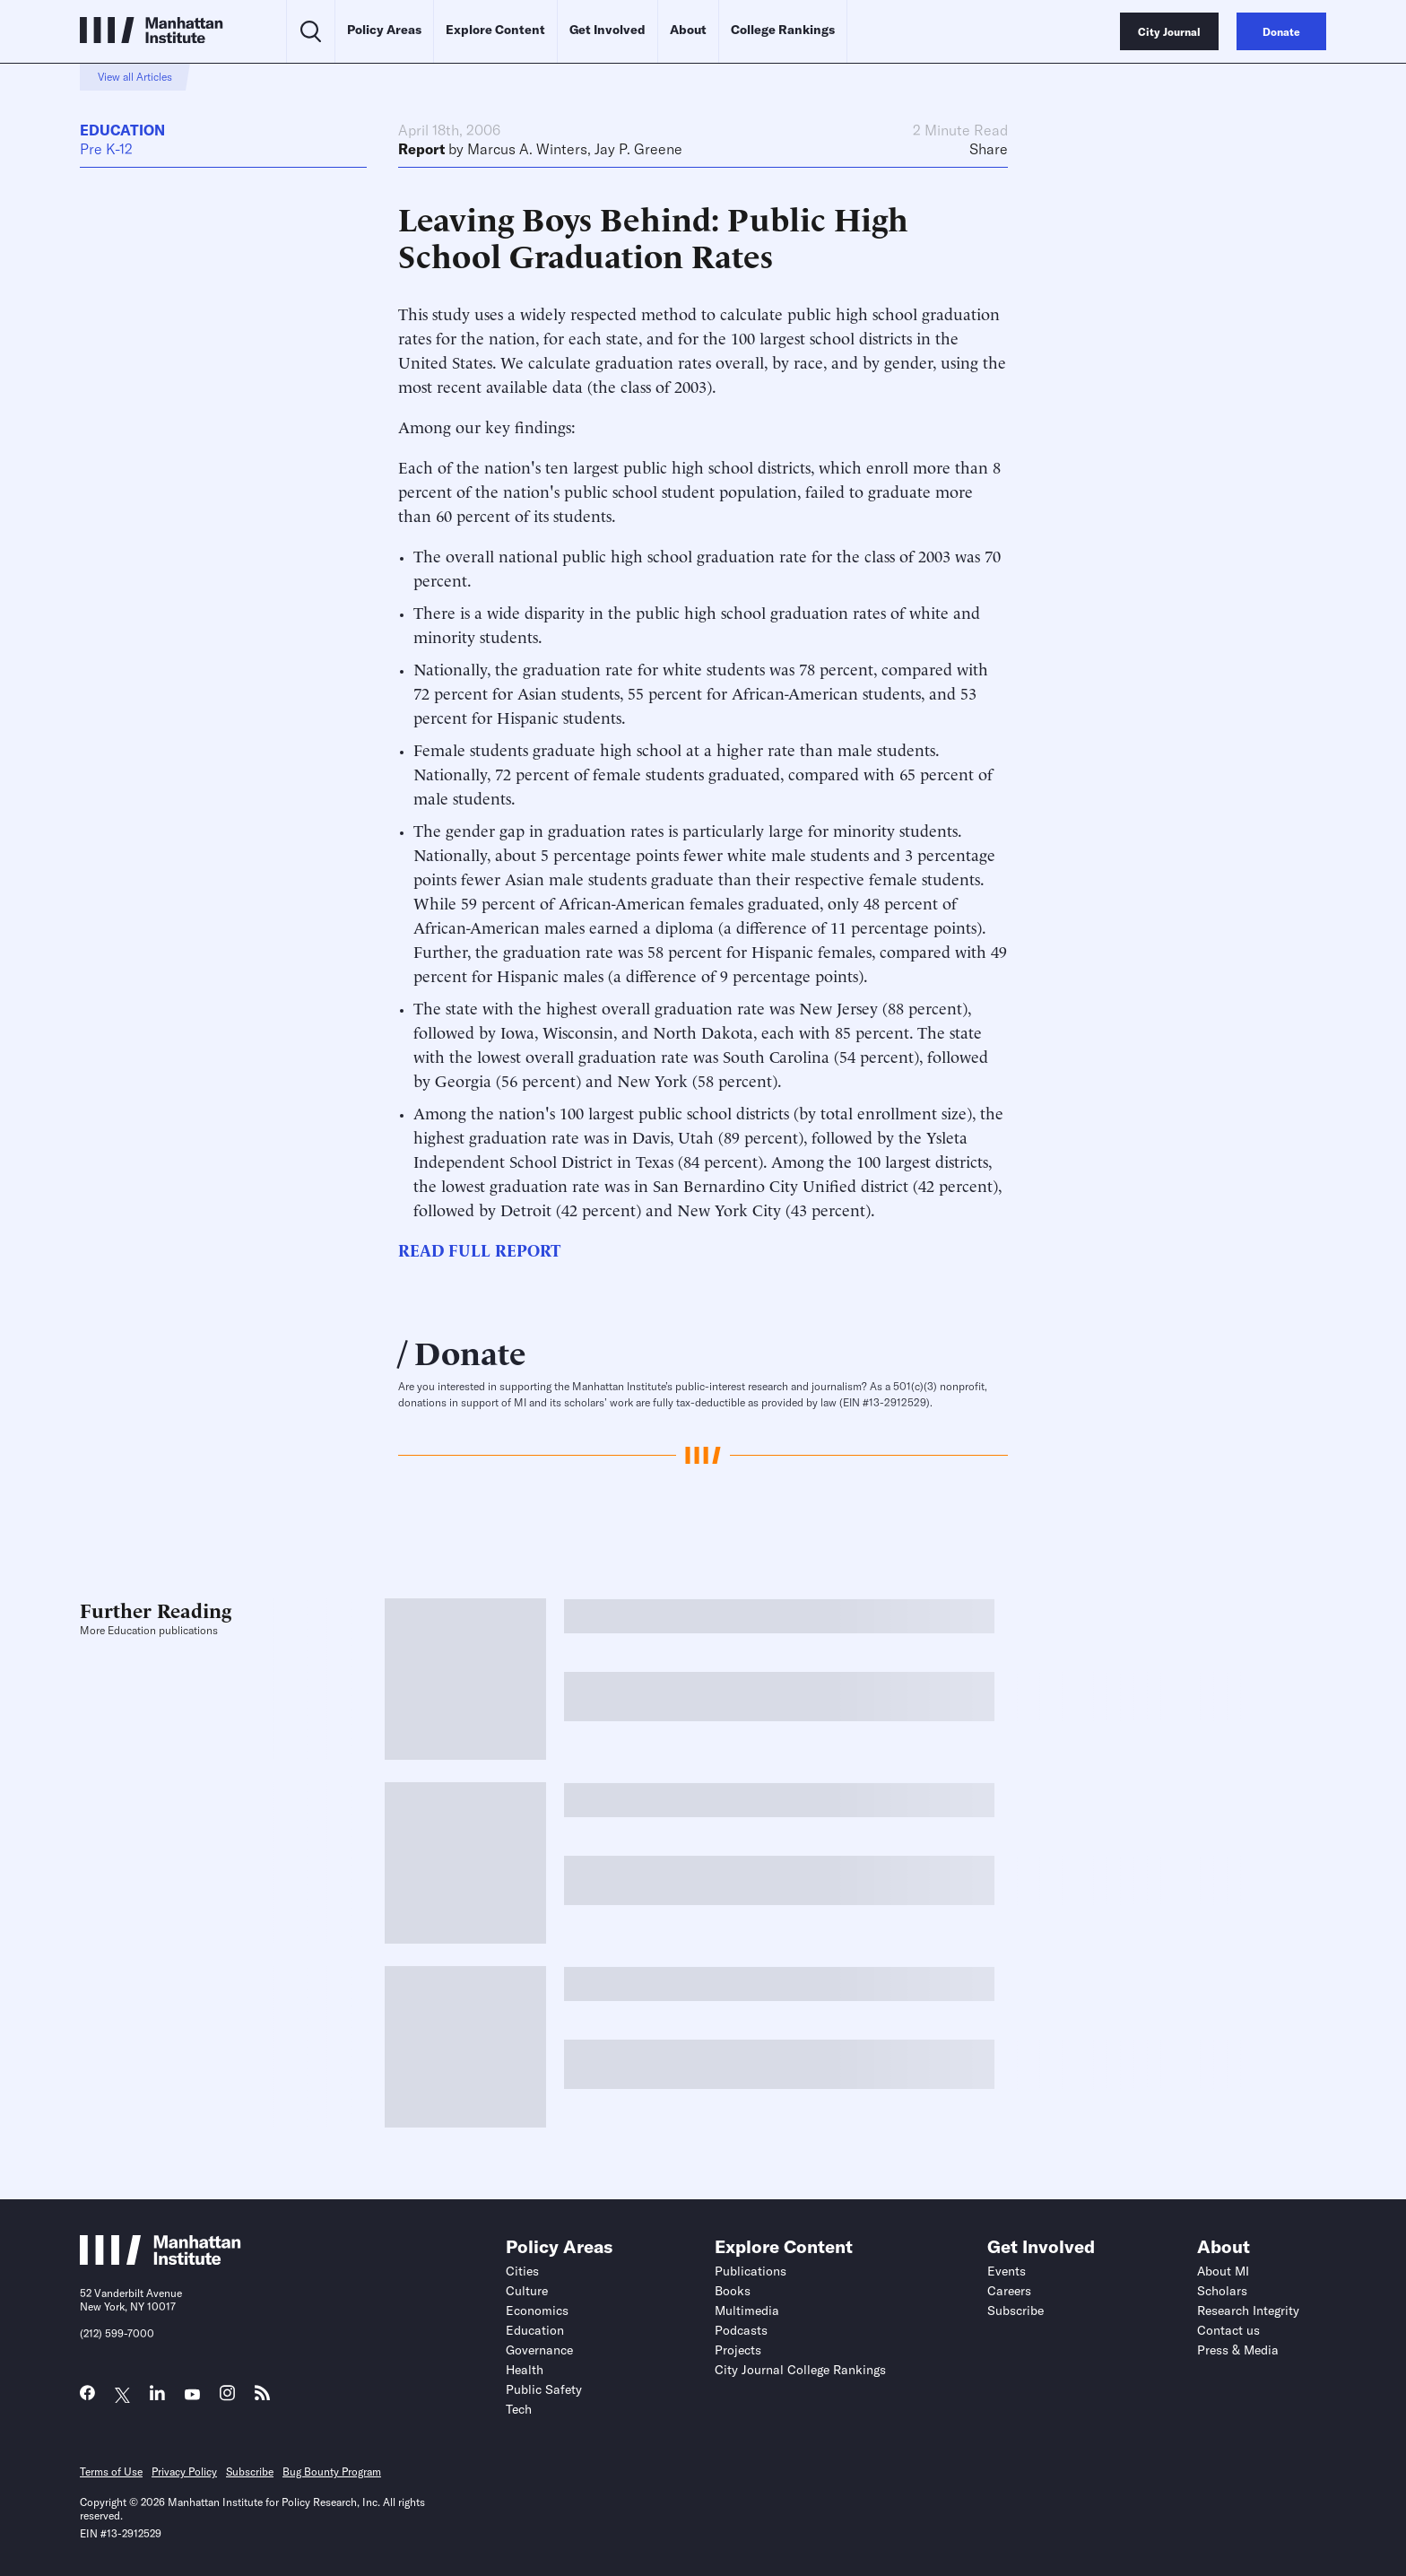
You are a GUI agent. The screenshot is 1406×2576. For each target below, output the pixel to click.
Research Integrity (1248, 2310)
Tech (519, 2409)
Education (122, 130)
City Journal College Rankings (800, 2370)
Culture (527, 2291)
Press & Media (1238, 2350)
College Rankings (783, 30)
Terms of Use (111, 2471)
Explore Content (495, 30)
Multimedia (747, 2310)
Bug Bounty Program (331, 2471)
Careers (1009, 2291)
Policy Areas (384, 30)
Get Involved (607, 30)
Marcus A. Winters (527, 149)
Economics (537, 2310)
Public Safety (544, 2389)
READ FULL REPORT (479, 1249)
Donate (470, 1350)
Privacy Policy (184, 2471)
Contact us (1228, 2330)
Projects (738, 2350)
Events (1006, 2271)
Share (988, 149)
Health (524, 2370)
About (688, 30)
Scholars (1222, 2291)
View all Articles (135, 76)
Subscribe (1015, 2310)
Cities (522, 2271)
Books (733, 2291)
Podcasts (741, 2330)
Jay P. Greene (638, 149)
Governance (539, 2350)
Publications (750, 2271)
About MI (1223, 2271)
